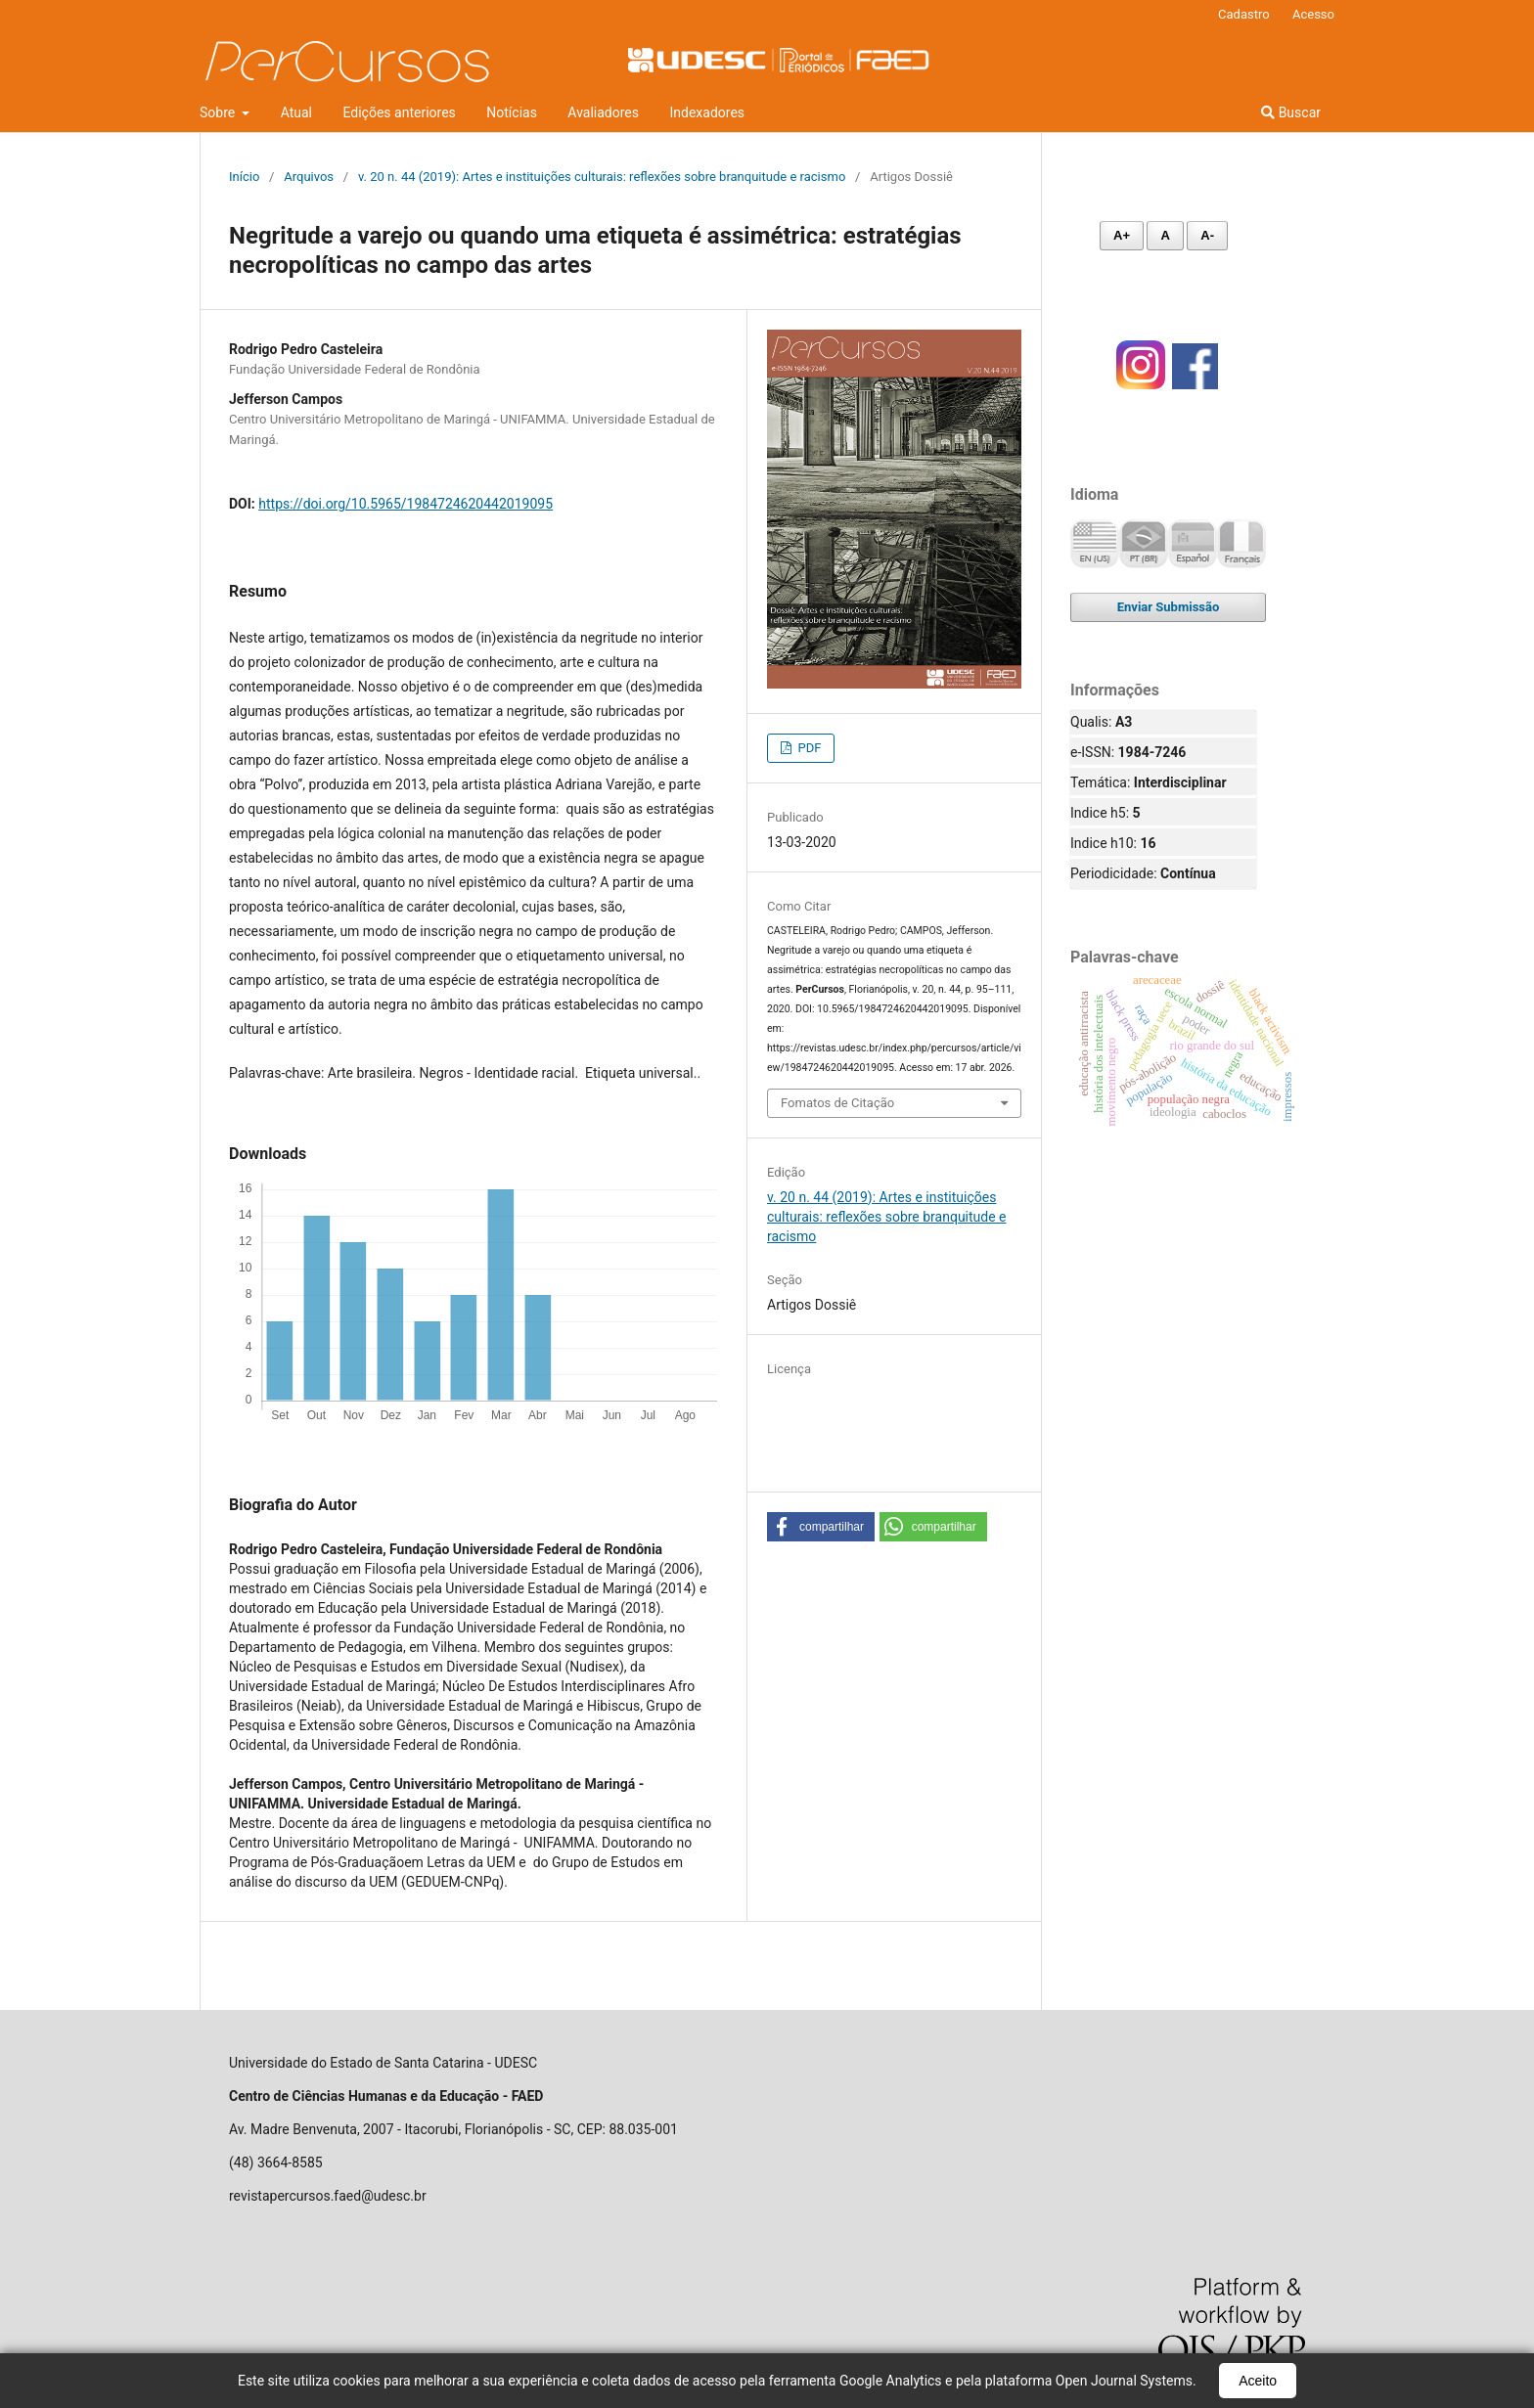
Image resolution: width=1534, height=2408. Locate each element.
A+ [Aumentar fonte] (1121, 235)
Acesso (1313, 14)
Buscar (1291, 112)
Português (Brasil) (1143, 543)
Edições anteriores (398, 112)
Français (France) (1241, 543)
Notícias (511, 112)
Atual (296, 112)
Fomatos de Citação (837, 1102)
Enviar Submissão (1168, 607)
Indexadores (707, 112)
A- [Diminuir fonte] (1207, 235)
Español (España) (1192, 543)
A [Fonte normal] (1164, 235)
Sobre (219, 112)
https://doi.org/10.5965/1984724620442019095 (405, 504)
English (1094, 543)
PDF (807, 747)
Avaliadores (603, 112)
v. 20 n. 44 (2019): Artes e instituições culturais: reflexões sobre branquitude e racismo (601, 176)
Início (244, 176)
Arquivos (309, 176)
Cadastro (1244, 14)
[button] (821, 1526)
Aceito (1258, 2380)
